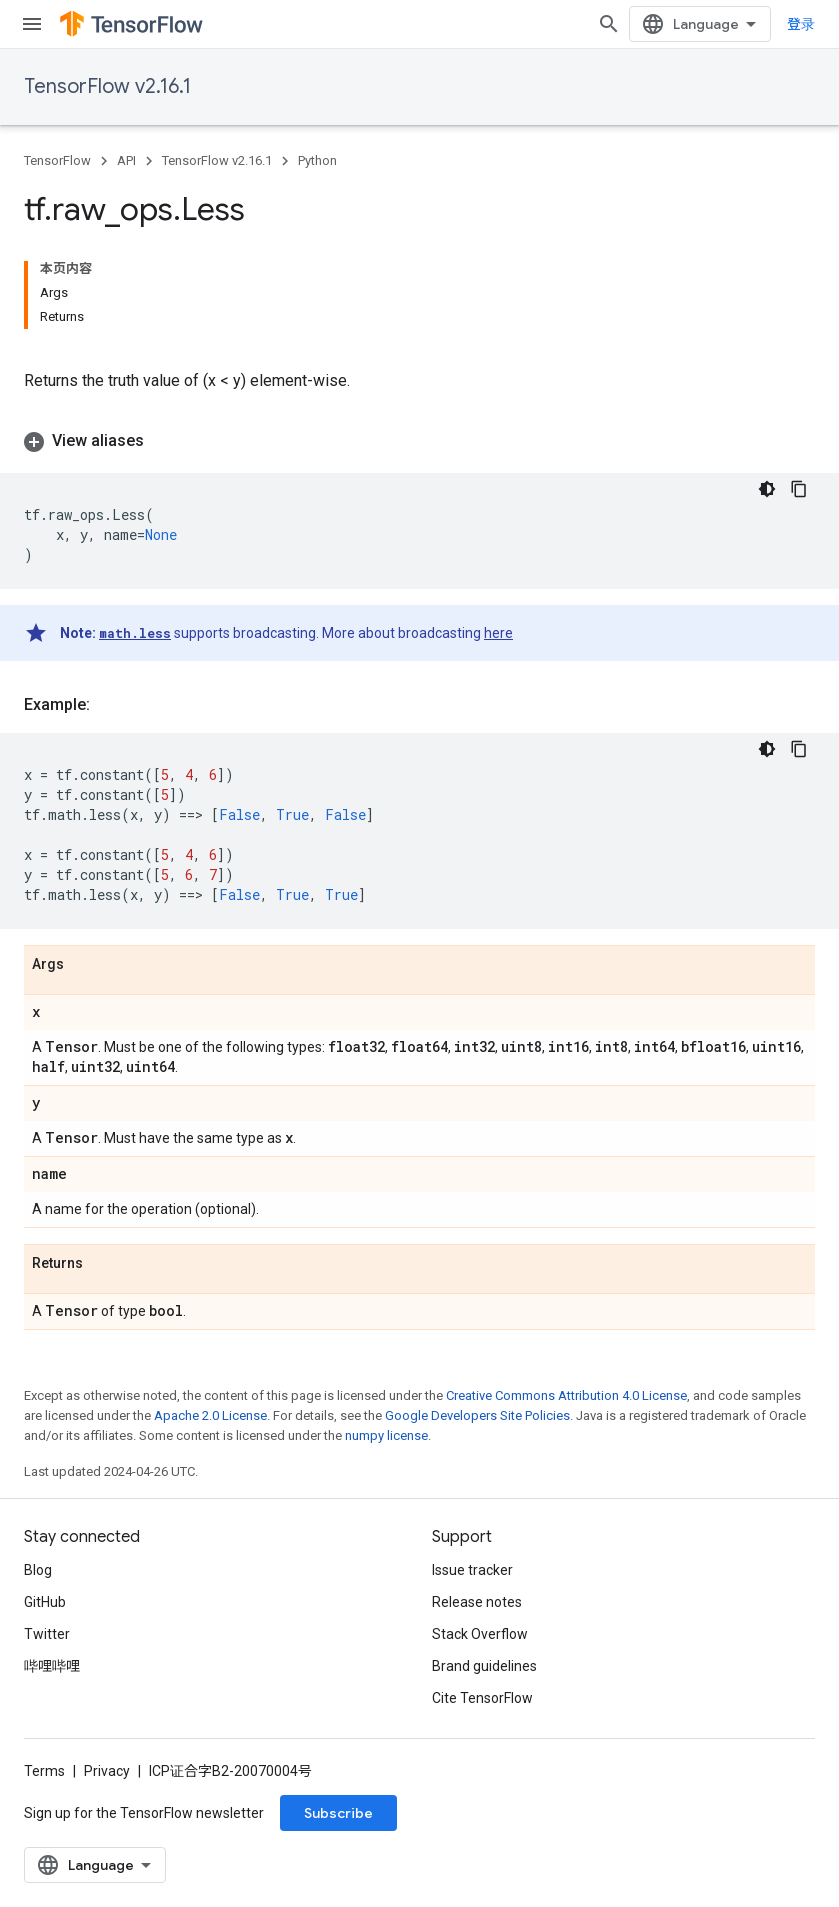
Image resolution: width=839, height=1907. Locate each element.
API (126, 160)
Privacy (107, 1771)
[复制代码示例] (799, 489)
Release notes (477, 1602)
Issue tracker (472, 1570)
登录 (801, 24)
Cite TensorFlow (482, 1698)
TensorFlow (57, 160)
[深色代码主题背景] (767, 489)
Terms (44, 1771)
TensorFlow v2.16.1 (107, 86)
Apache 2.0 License (210, 1415)
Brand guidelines (484, 1666)
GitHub (45, 1602)
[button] (419, 441)
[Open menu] (32, 24)
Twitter (47, 1634)
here (498, 633)
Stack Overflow (480, 1634)
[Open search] (609, 24)
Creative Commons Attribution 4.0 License (566, 1395)
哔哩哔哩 (52, 1666)
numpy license (386, 1435)
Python (317, 160)
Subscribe (338, 1813)
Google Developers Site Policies (477, 1415)
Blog (38, 1570)
